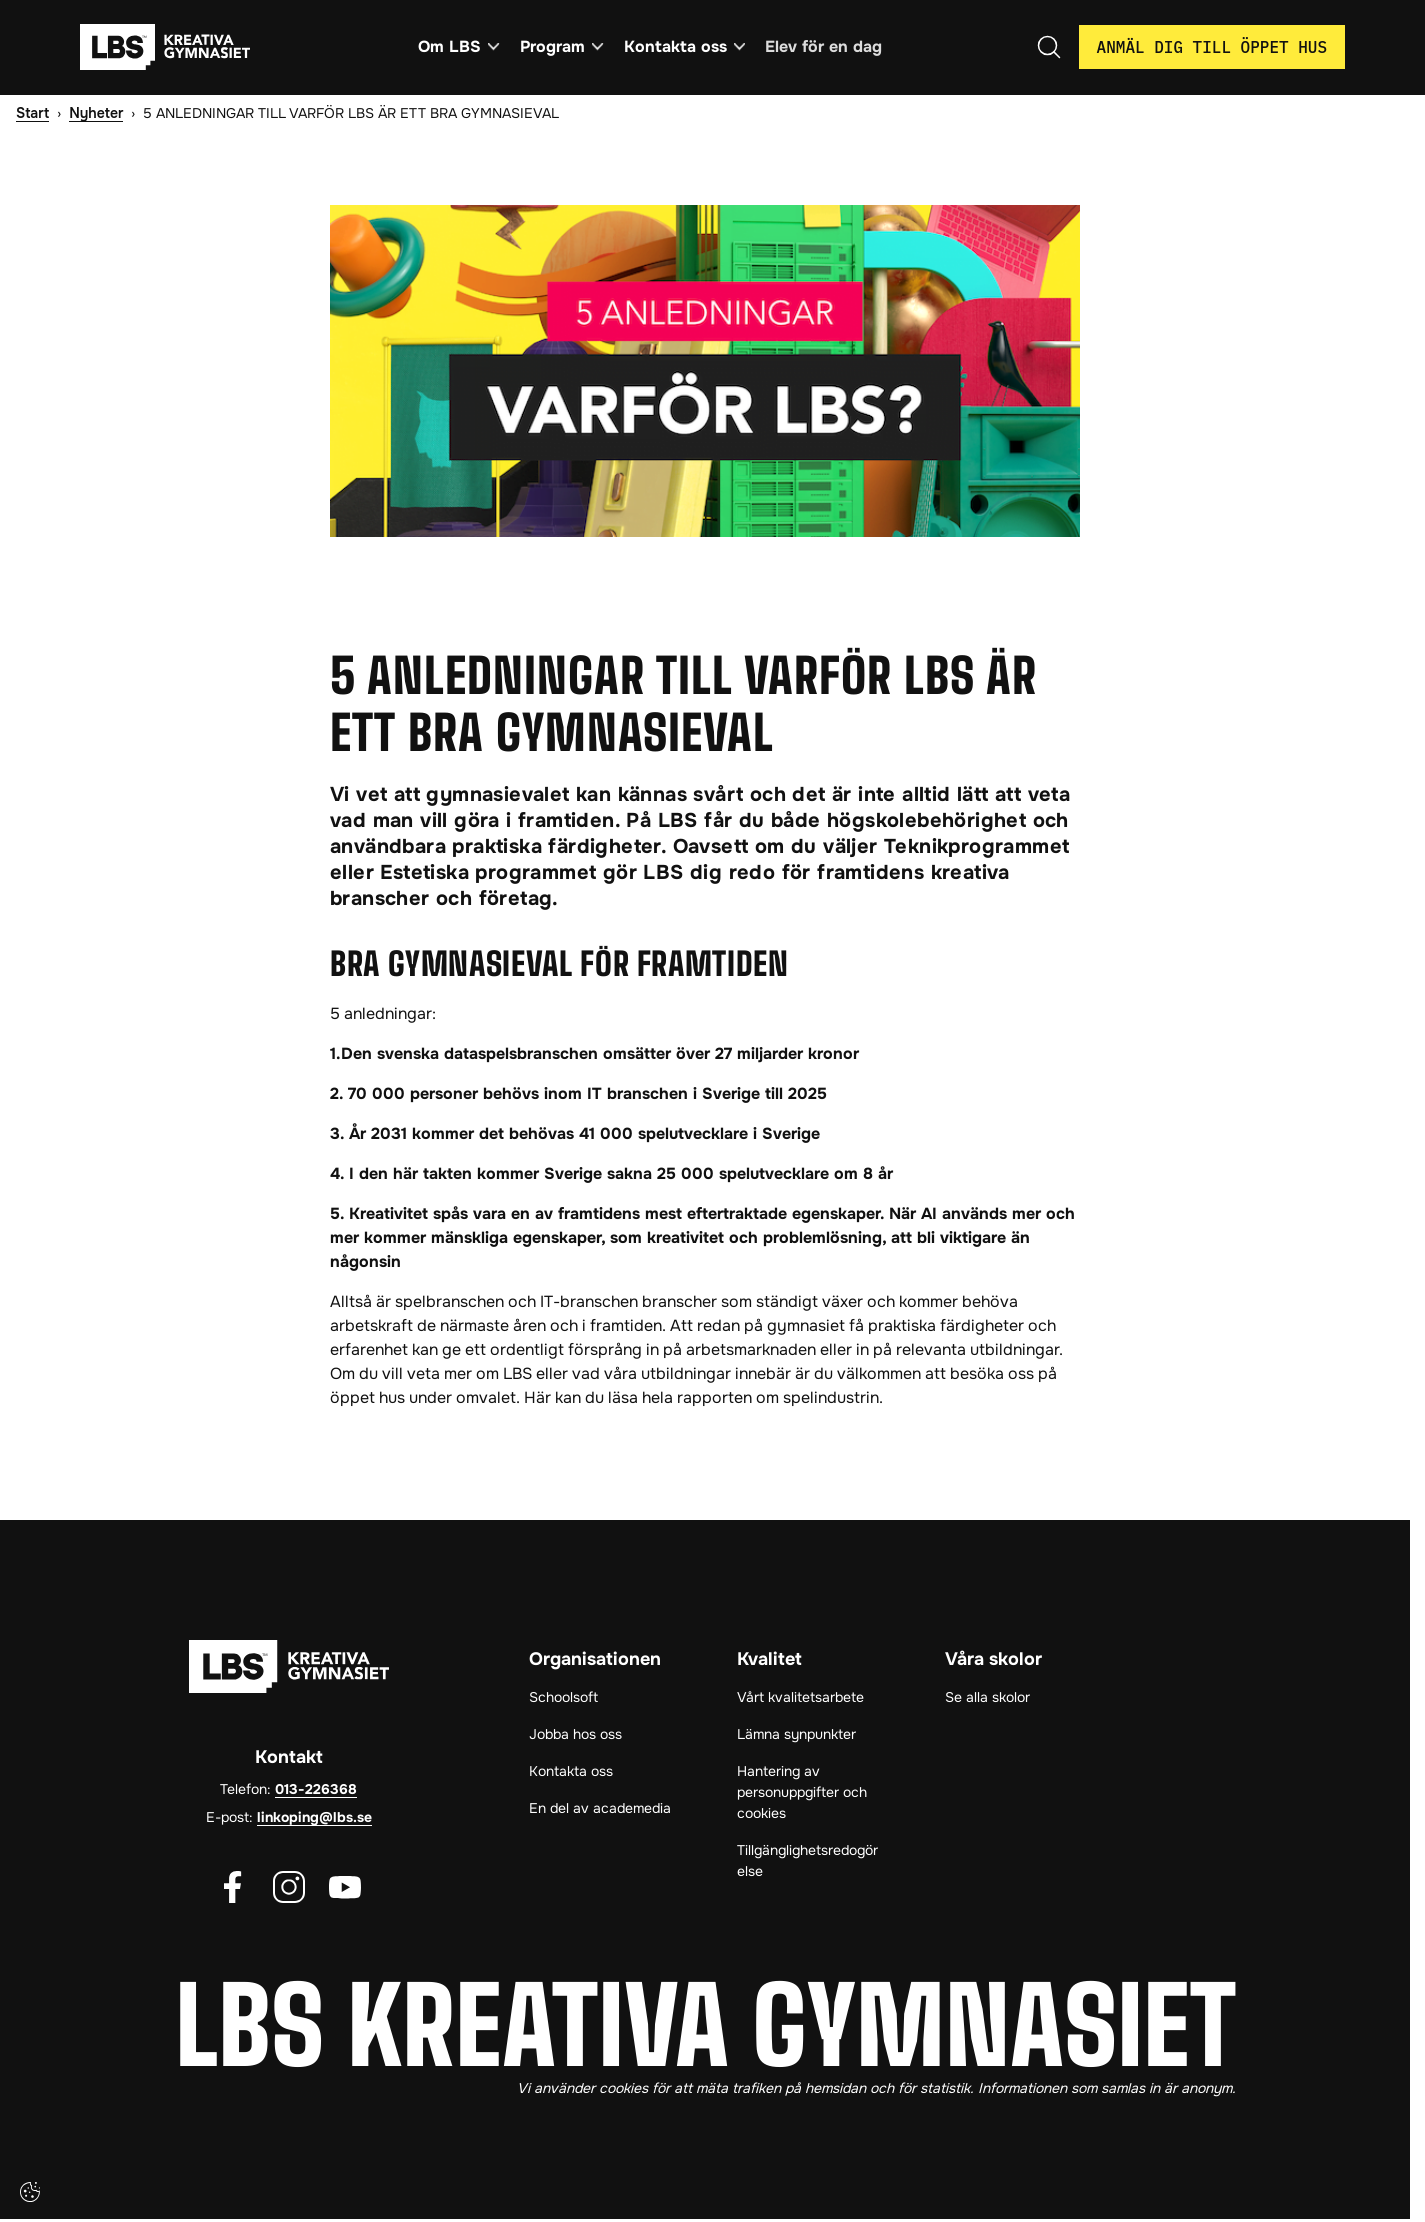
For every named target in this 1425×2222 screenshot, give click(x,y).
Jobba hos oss (575, 1736)
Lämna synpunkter (796, 1736)
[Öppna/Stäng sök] (1049, 48)
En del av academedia (600, 1810)
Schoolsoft (563, 1699)
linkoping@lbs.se (314, 1819)
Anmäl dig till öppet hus (1212, 48)
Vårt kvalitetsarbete (800, 1699)
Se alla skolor (987, 1699)
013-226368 (316, 1791)
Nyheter (96, 113)
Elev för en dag (828, 47)
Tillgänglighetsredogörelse (807, 1862)
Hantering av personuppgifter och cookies (802, 1794)
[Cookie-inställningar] (30, 2192)
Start (32, 113)
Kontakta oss (571, 1773)
